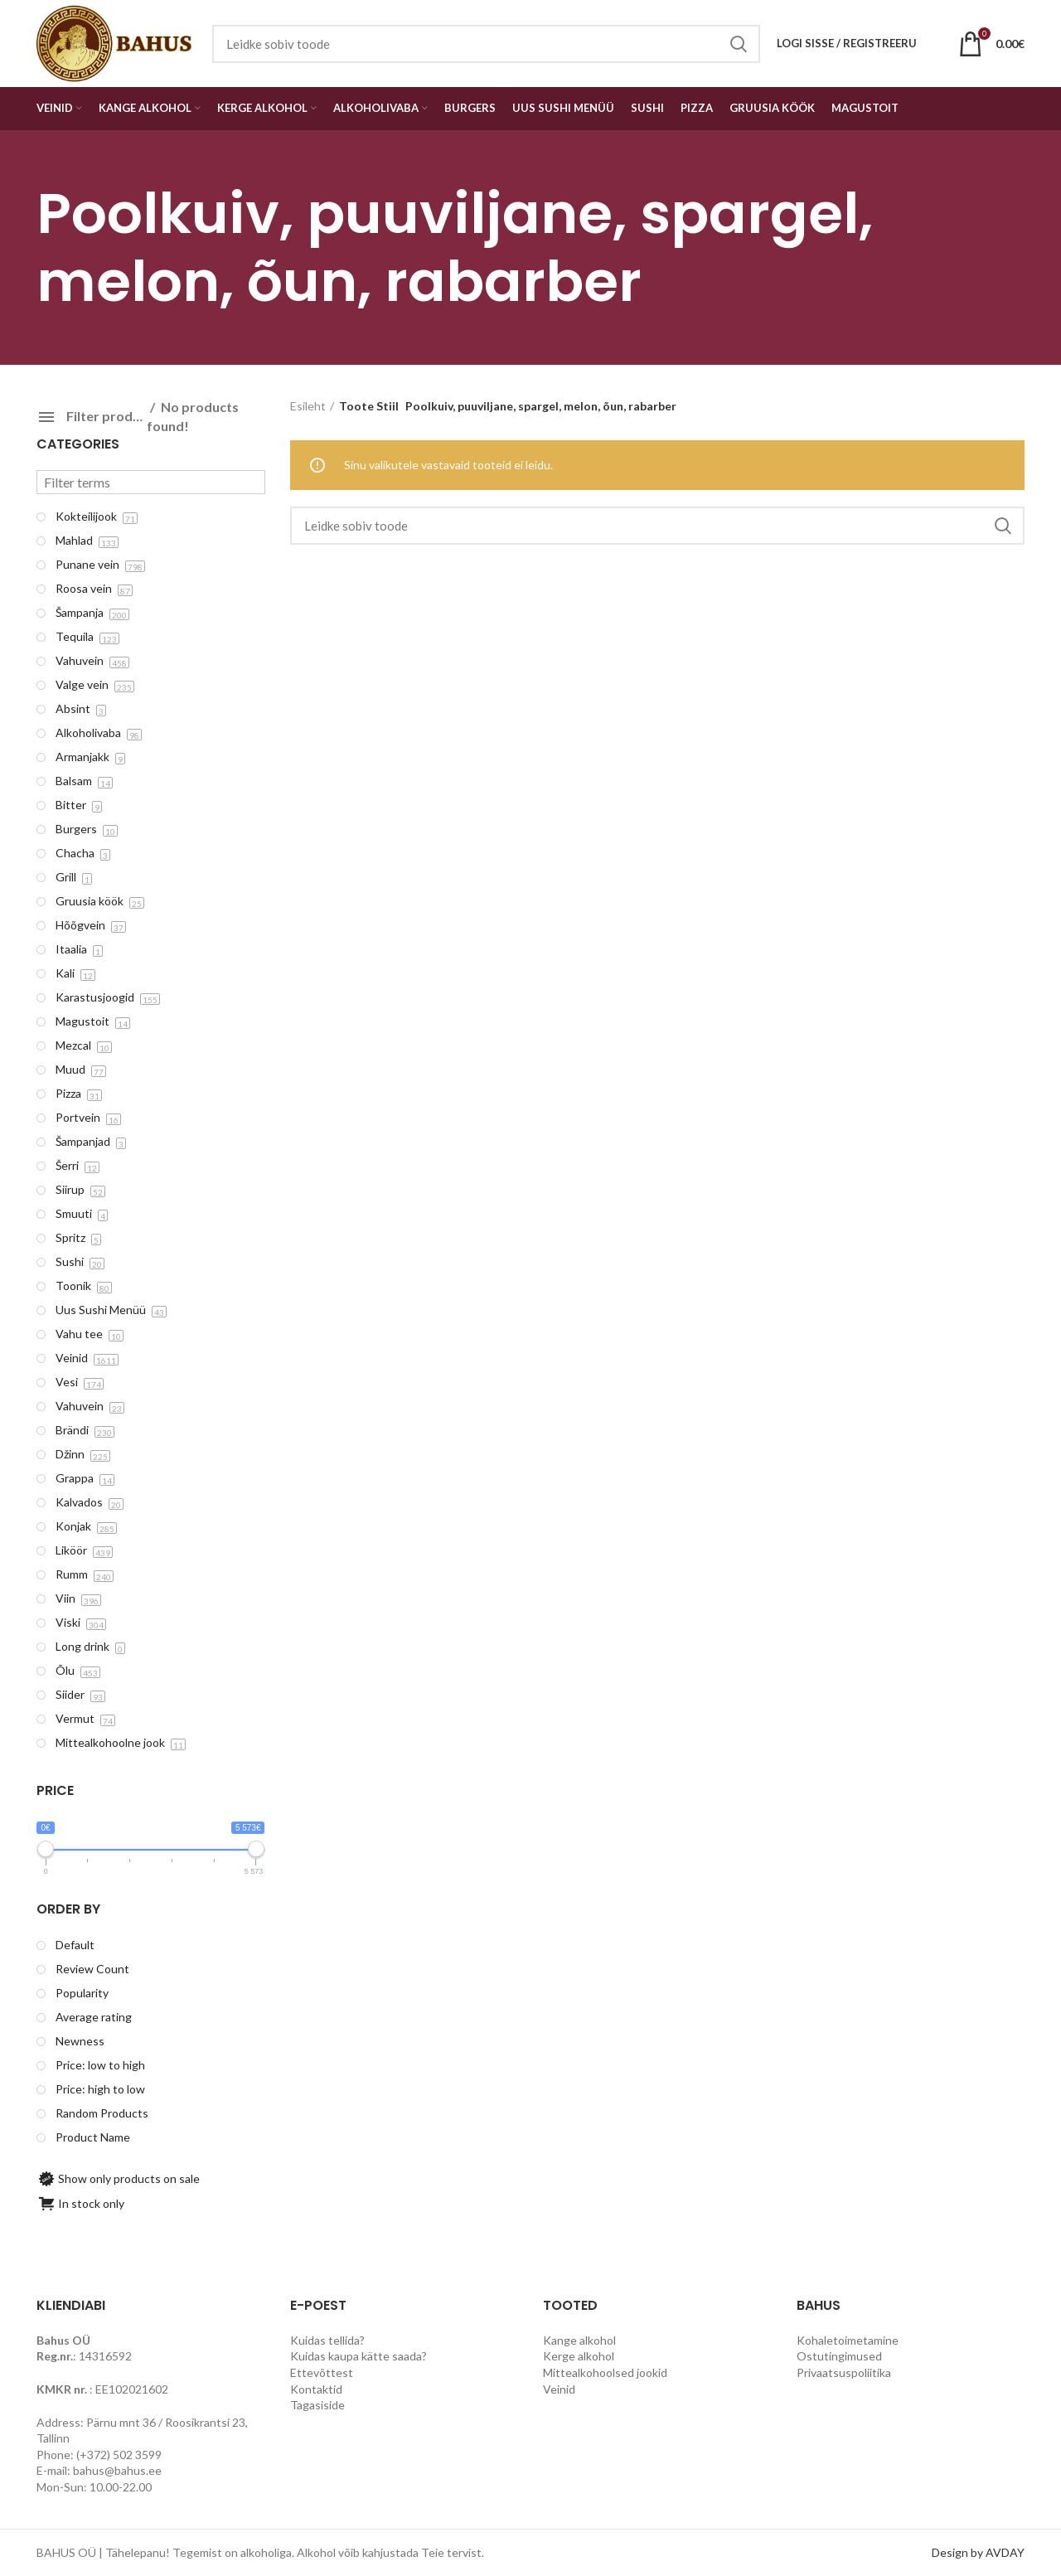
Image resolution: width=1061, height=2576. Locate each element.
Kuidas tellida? (327, 2340)
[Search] (657, 526)
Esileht (308, 406)
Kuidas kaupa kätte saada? (358, 2356)
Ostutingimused (839, 2356)
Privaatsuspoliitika (844, 2372)
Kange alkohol (579, 2340)
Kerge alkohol (578, 2356)
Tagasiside (317, 2405)
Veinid (559, 2389)
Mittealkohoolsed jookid (605, 2372)
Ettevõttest (321, 2372)
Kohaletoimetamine (848, 2340)
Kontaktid (316, 2389)
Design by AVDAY (978, 2552)
